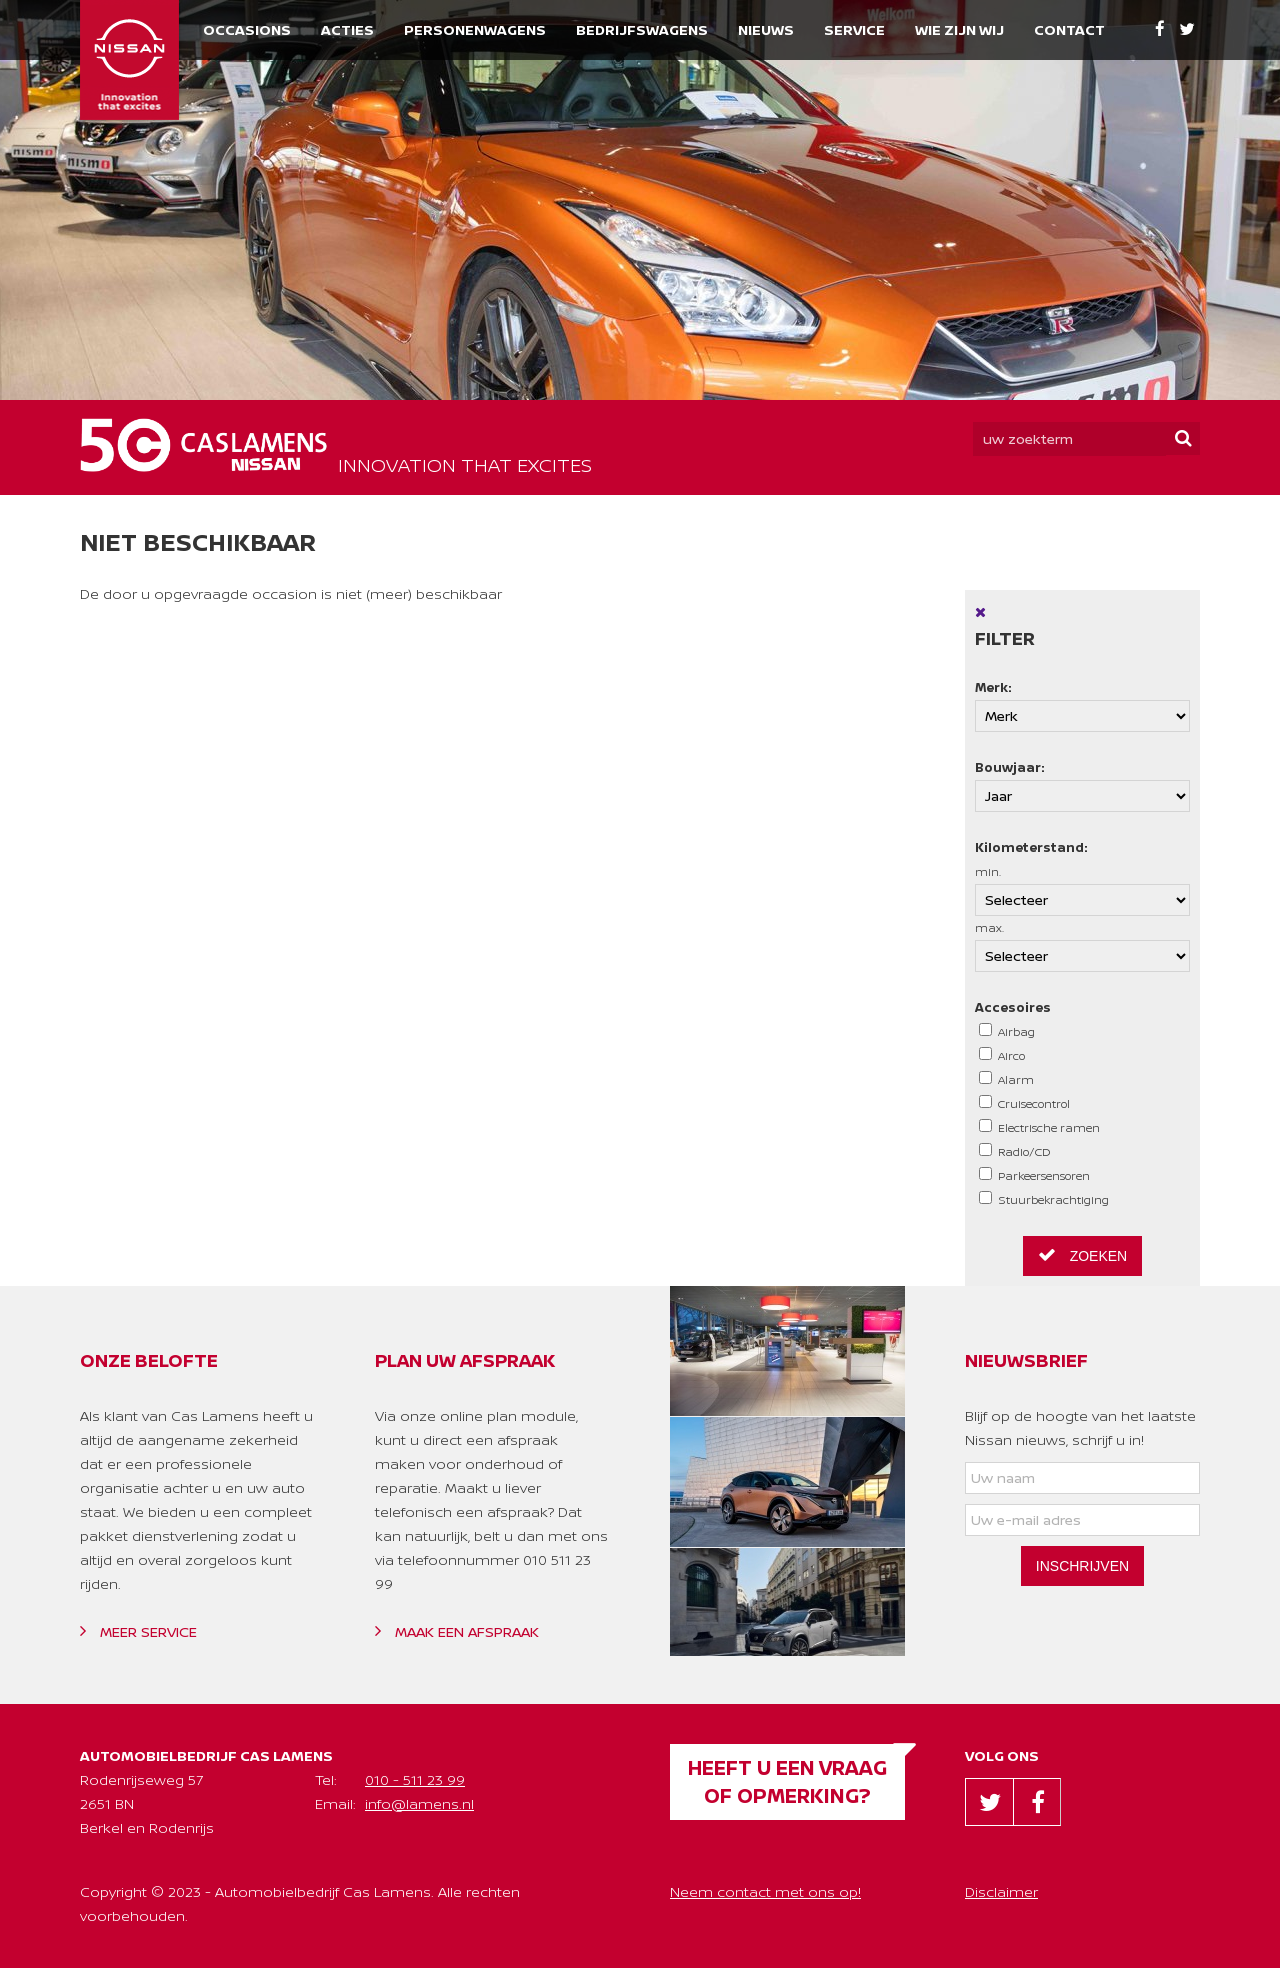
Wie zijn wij (959, 29)
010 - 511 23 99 (415, 1779)
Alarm (1006, 1079)
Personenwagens (475, 29)
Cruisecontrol (1024, 1103)
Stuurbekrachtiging (1044, 1199)
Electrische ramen (1039, 1127)
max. (1082, 946)
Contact (1069, 29)
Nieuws (766, 29)
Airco (1002, 1055)
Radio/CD (1015, 1151)
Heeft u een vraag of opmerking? (787, 1781)
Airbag (1007, 1031)
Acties (347, 29)
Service (854, 29)
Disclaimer (1001, 1891)
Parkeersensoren (1034, 1175)
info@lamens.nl (419, 1803)
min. (1082, 890)
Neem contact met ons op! (765, 1891)
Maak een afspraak (457, 1631)
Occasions (247, 29)
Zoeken (1082, 1255)
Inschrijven (1082, 1566)
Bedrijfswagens (642, 29)
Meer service (138, 1631)
